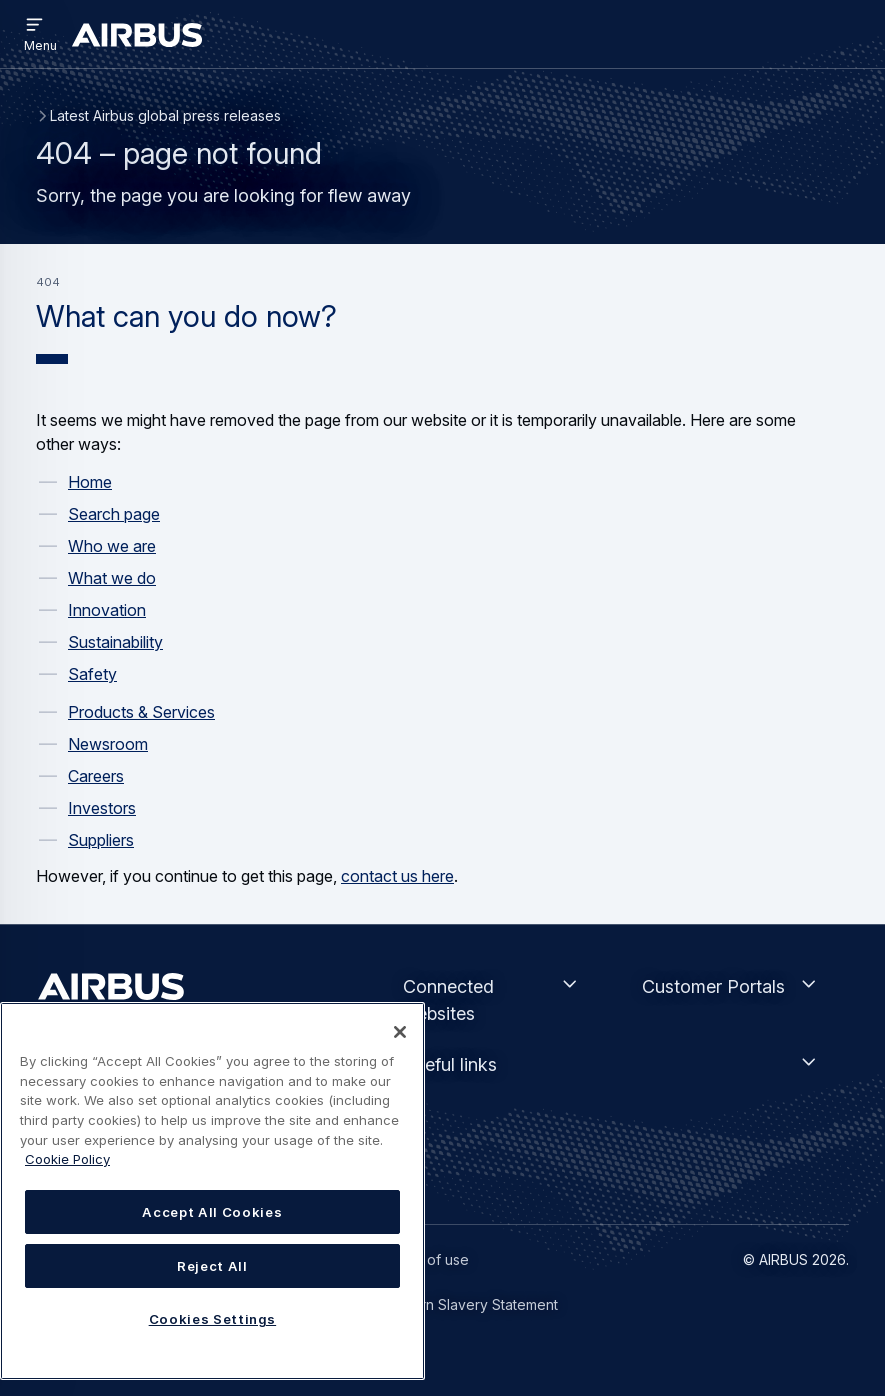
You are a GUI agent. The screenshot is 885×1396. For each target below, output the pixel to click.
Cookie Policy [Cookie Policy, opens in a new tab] (67, 1159)
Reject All (212, 1266)
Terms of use (425, 1259)
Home (90, 482)
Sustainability (115, 642)
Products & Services (141, 712)
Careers (96, 776)
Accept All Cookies (212, 1212)
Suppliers (101, 840)
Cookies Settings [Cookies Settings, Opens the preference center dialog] (213, 1319)
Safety (92, 674)
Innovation (107, 610)
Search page (114, 514)
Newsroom (108, 744)
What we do (112, 578)
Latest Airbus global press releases (165, 115)
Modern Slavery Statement (470, 1304)
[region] (212, 1191)
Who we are (112, 546)
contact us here (397, 876)
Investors (102, 808)
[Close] (400, 1032)
